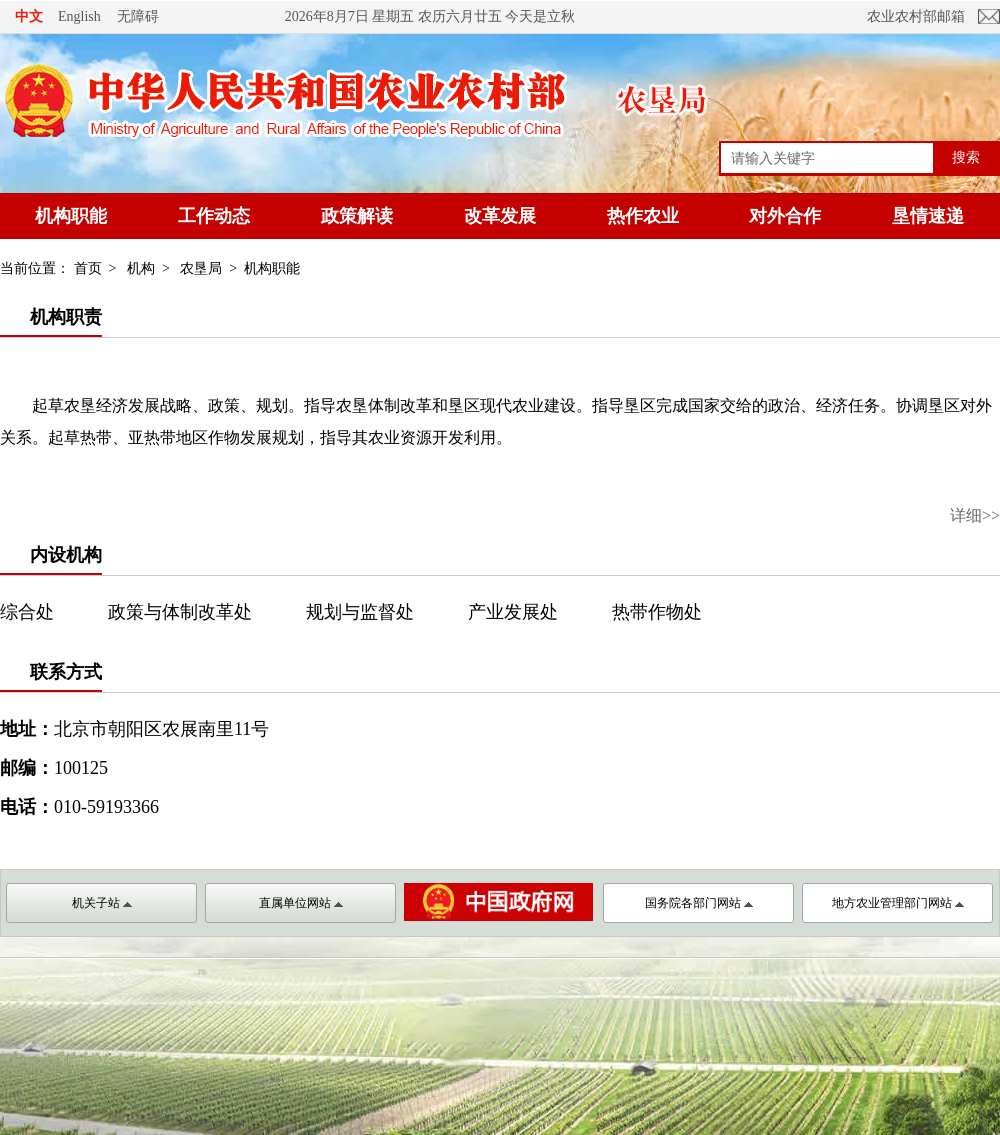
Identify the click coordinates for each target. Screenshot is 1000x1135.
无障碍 (138, 16)
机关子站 (102, 903)
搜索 (966, 157)
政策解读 (357, 216)
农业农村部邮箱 (916, 16)
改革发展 (500, 216)
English (79, 16)
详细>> (975, 515)
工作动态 (214, 216)
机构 (141, 268)
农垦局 (201, 268)
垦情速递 (928, 216)
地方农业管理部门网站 (898, 903)
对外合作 (785, 216)
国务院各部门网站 (699, 903)
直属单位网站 (301, 903)
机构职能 (71, 216)
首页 (88, 268)
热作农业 (643, 216)
